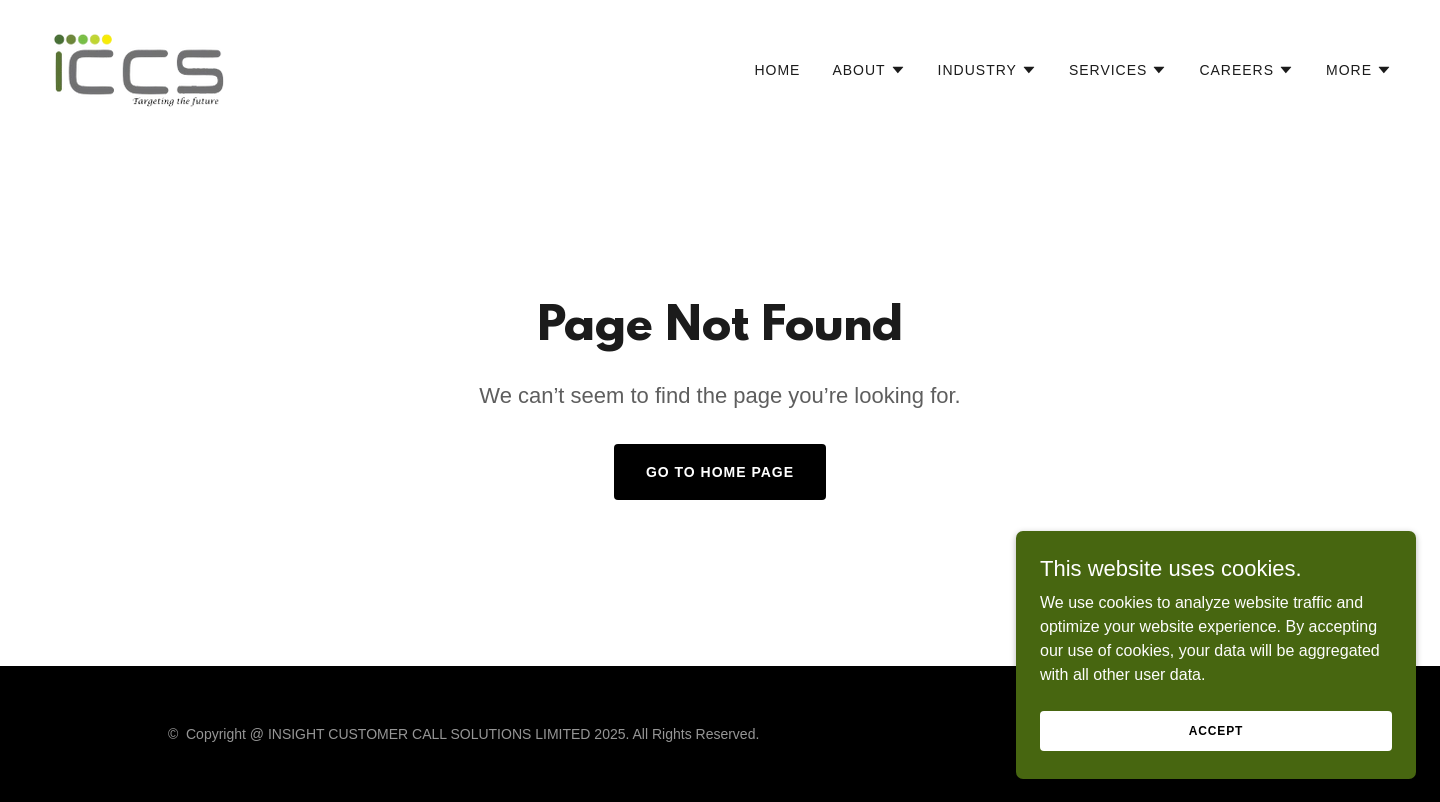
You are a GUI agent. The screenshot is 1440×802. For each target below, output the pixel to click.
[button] (868, 70)
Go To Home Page (720, 472)
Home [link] (777, 70)
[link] (139, 65)
